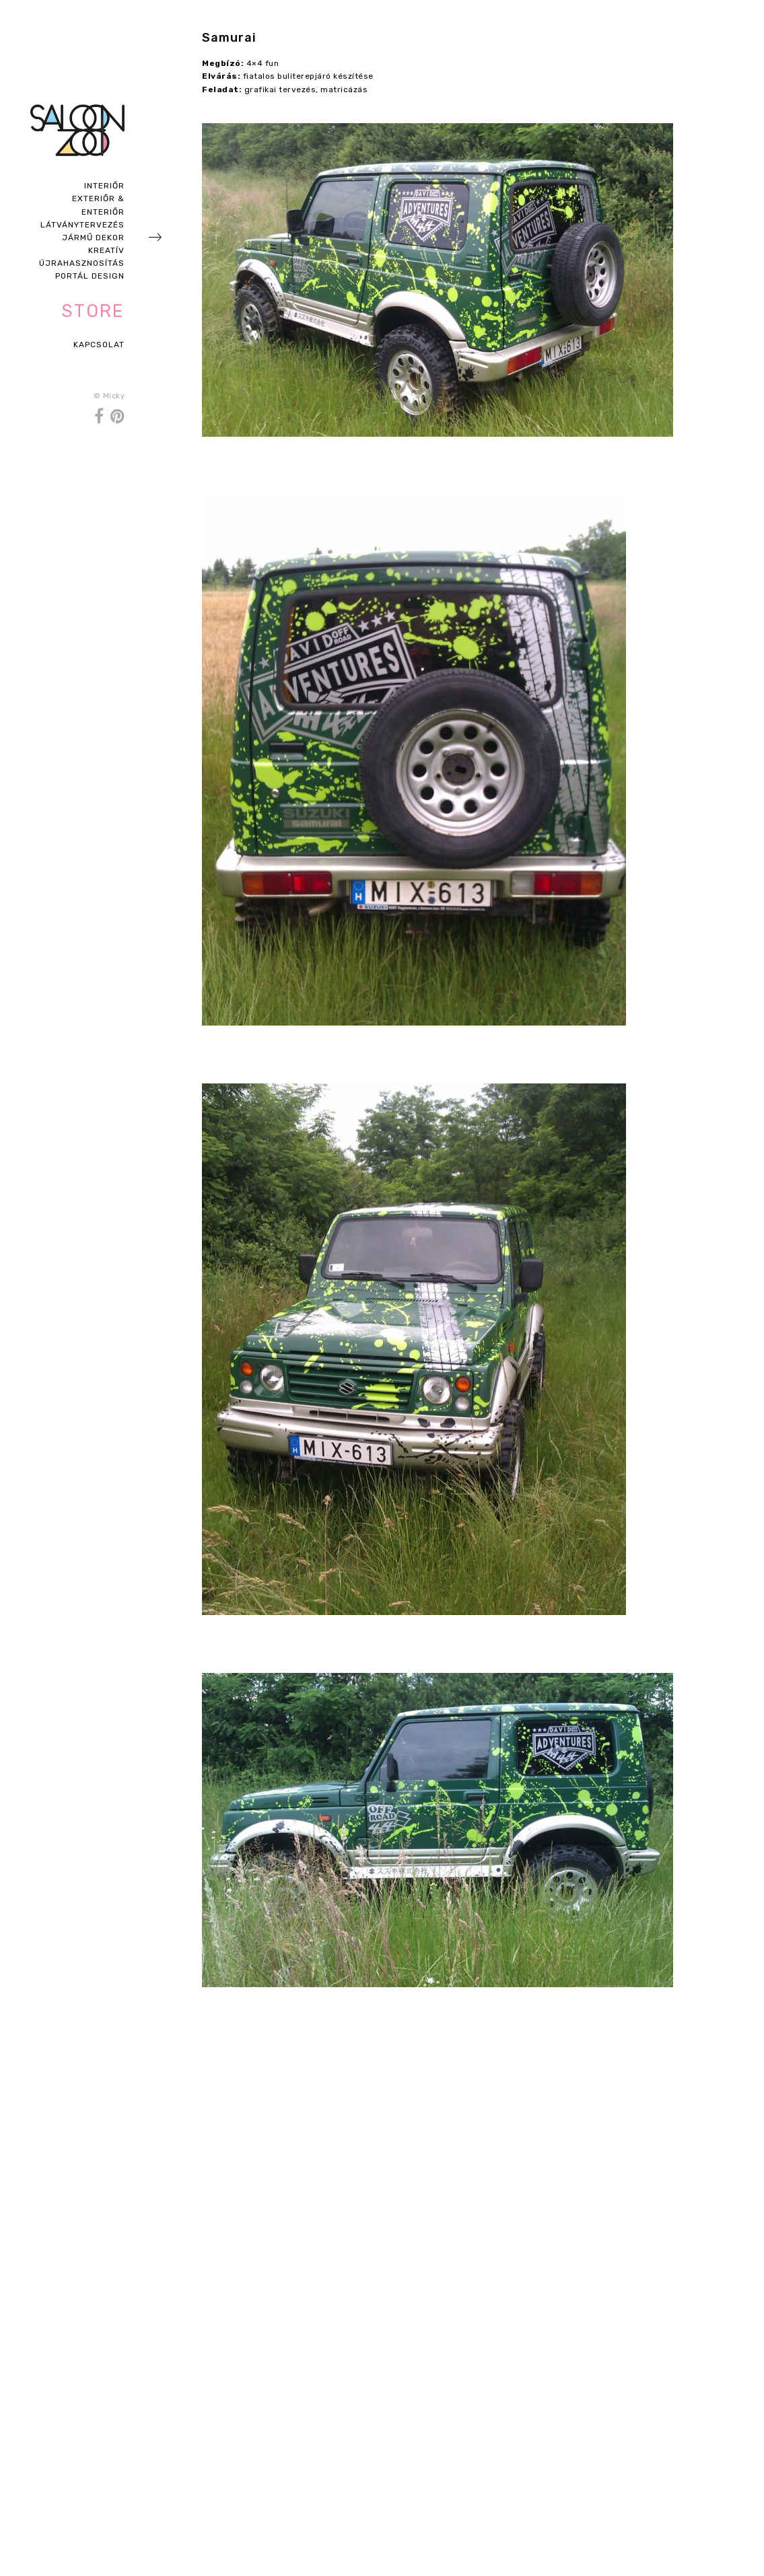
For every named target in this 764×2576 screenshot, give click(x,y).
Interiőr (104, 185)
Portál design (90, 276)
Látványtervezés (82, 224)
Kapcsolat (99, 344)
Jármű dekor (93, 237)
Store (93, 311)
